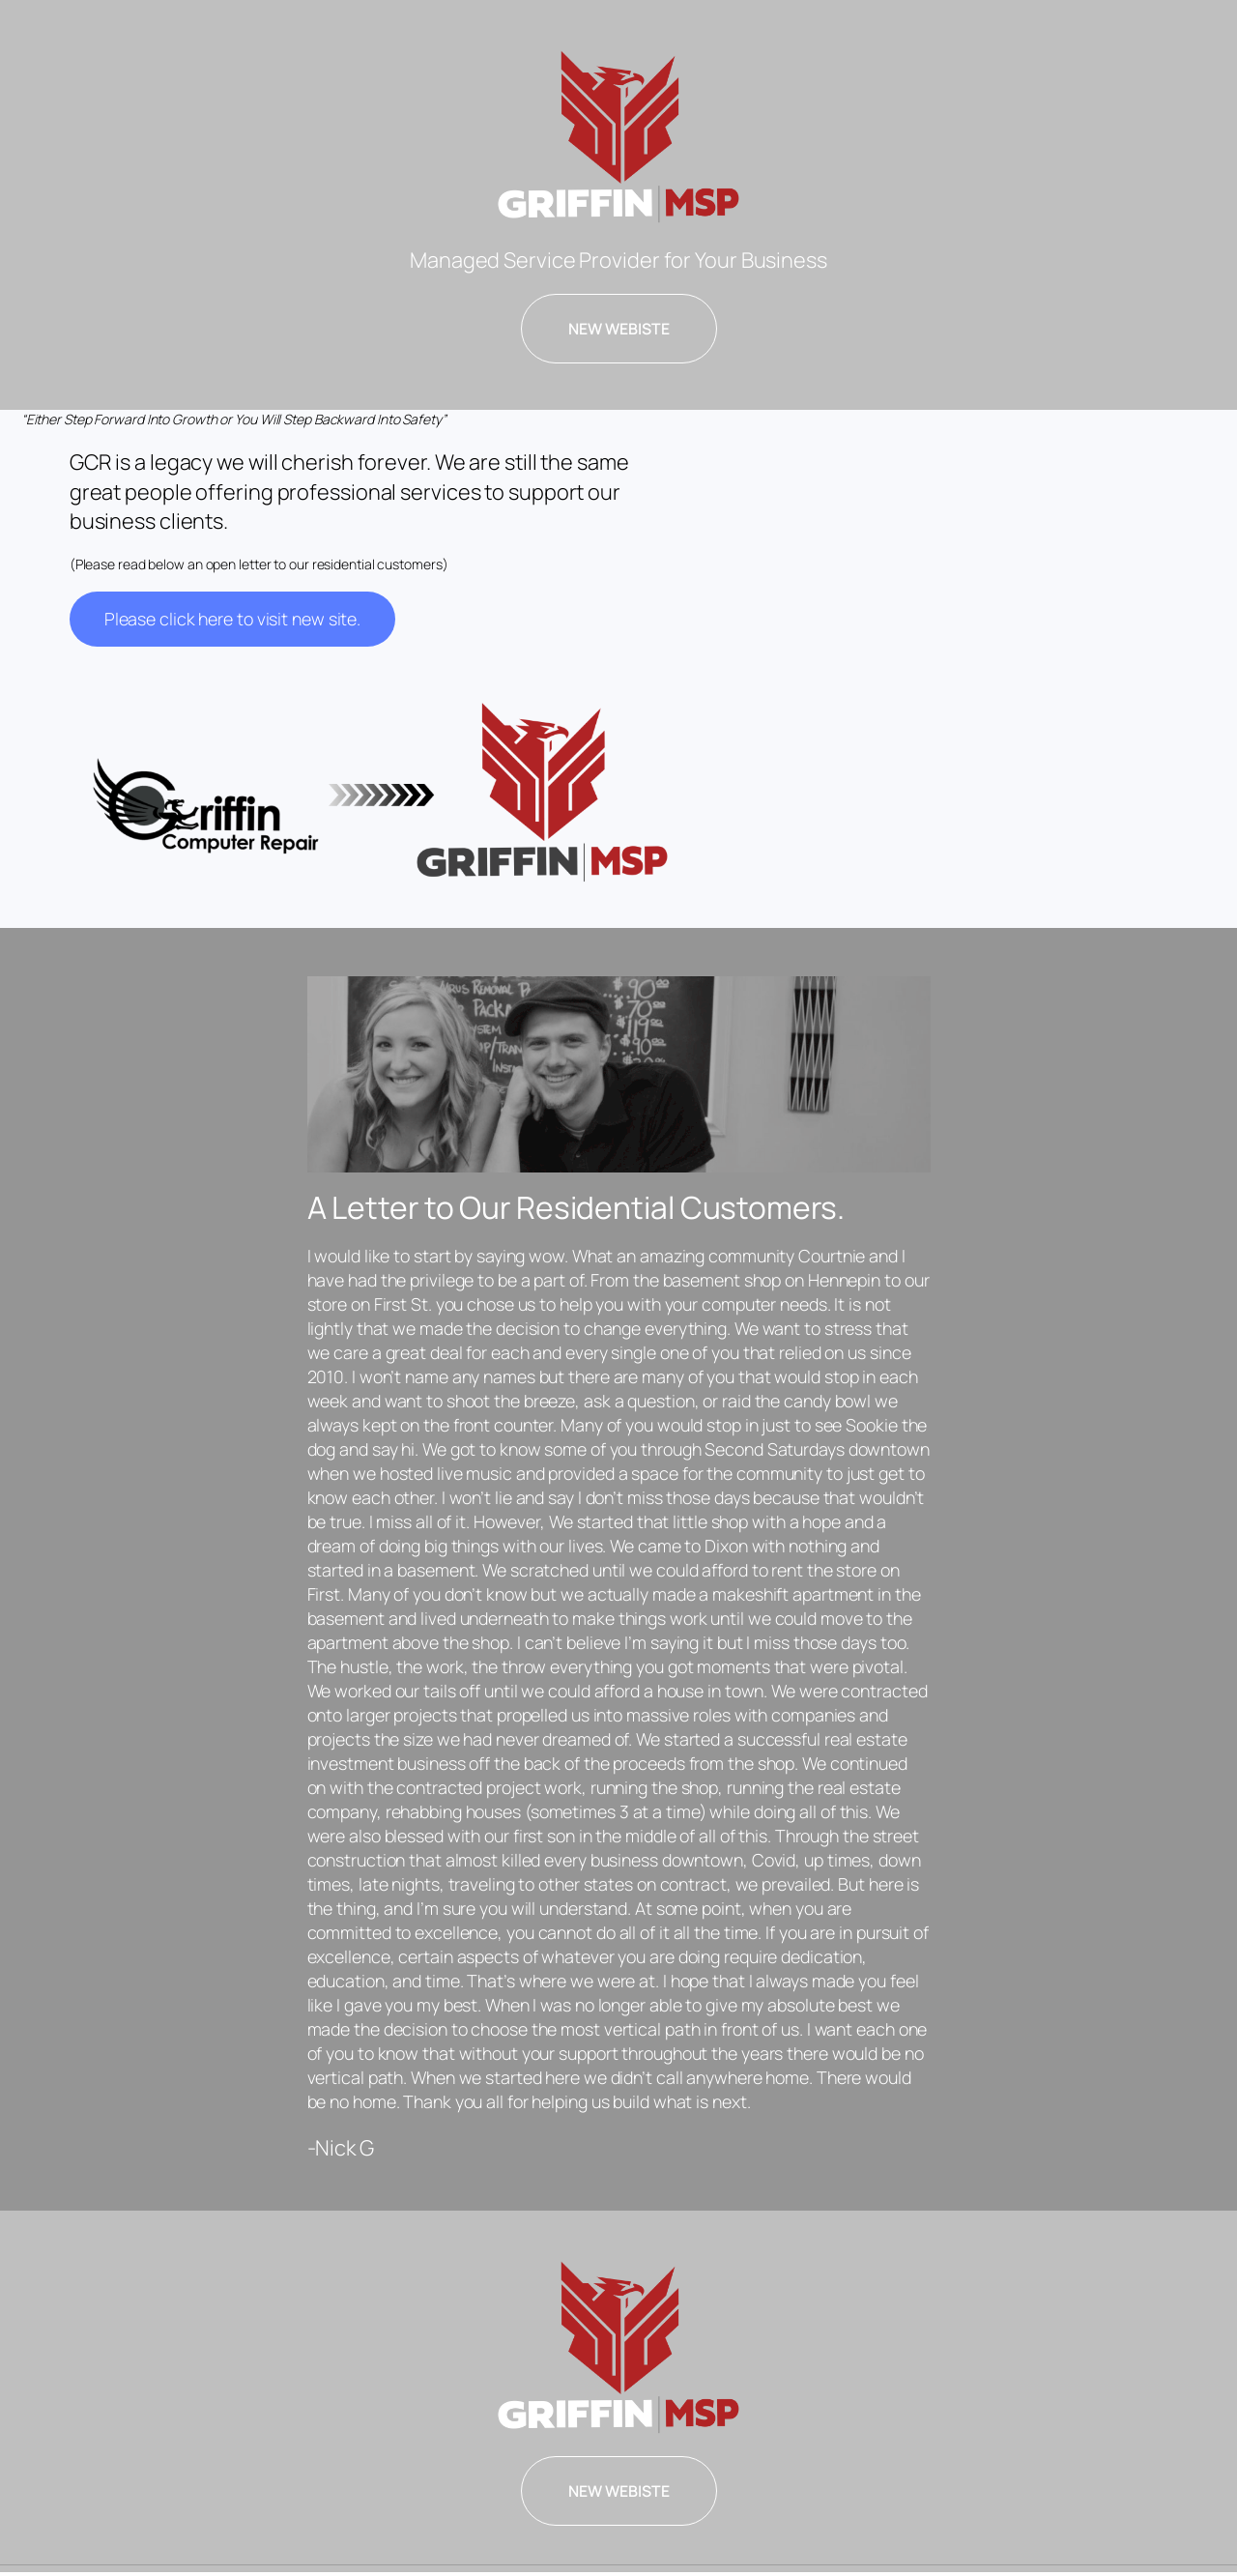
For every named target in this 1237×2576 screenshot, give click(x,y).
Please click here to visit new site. (232, 618)
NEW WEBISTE (619, 328)
